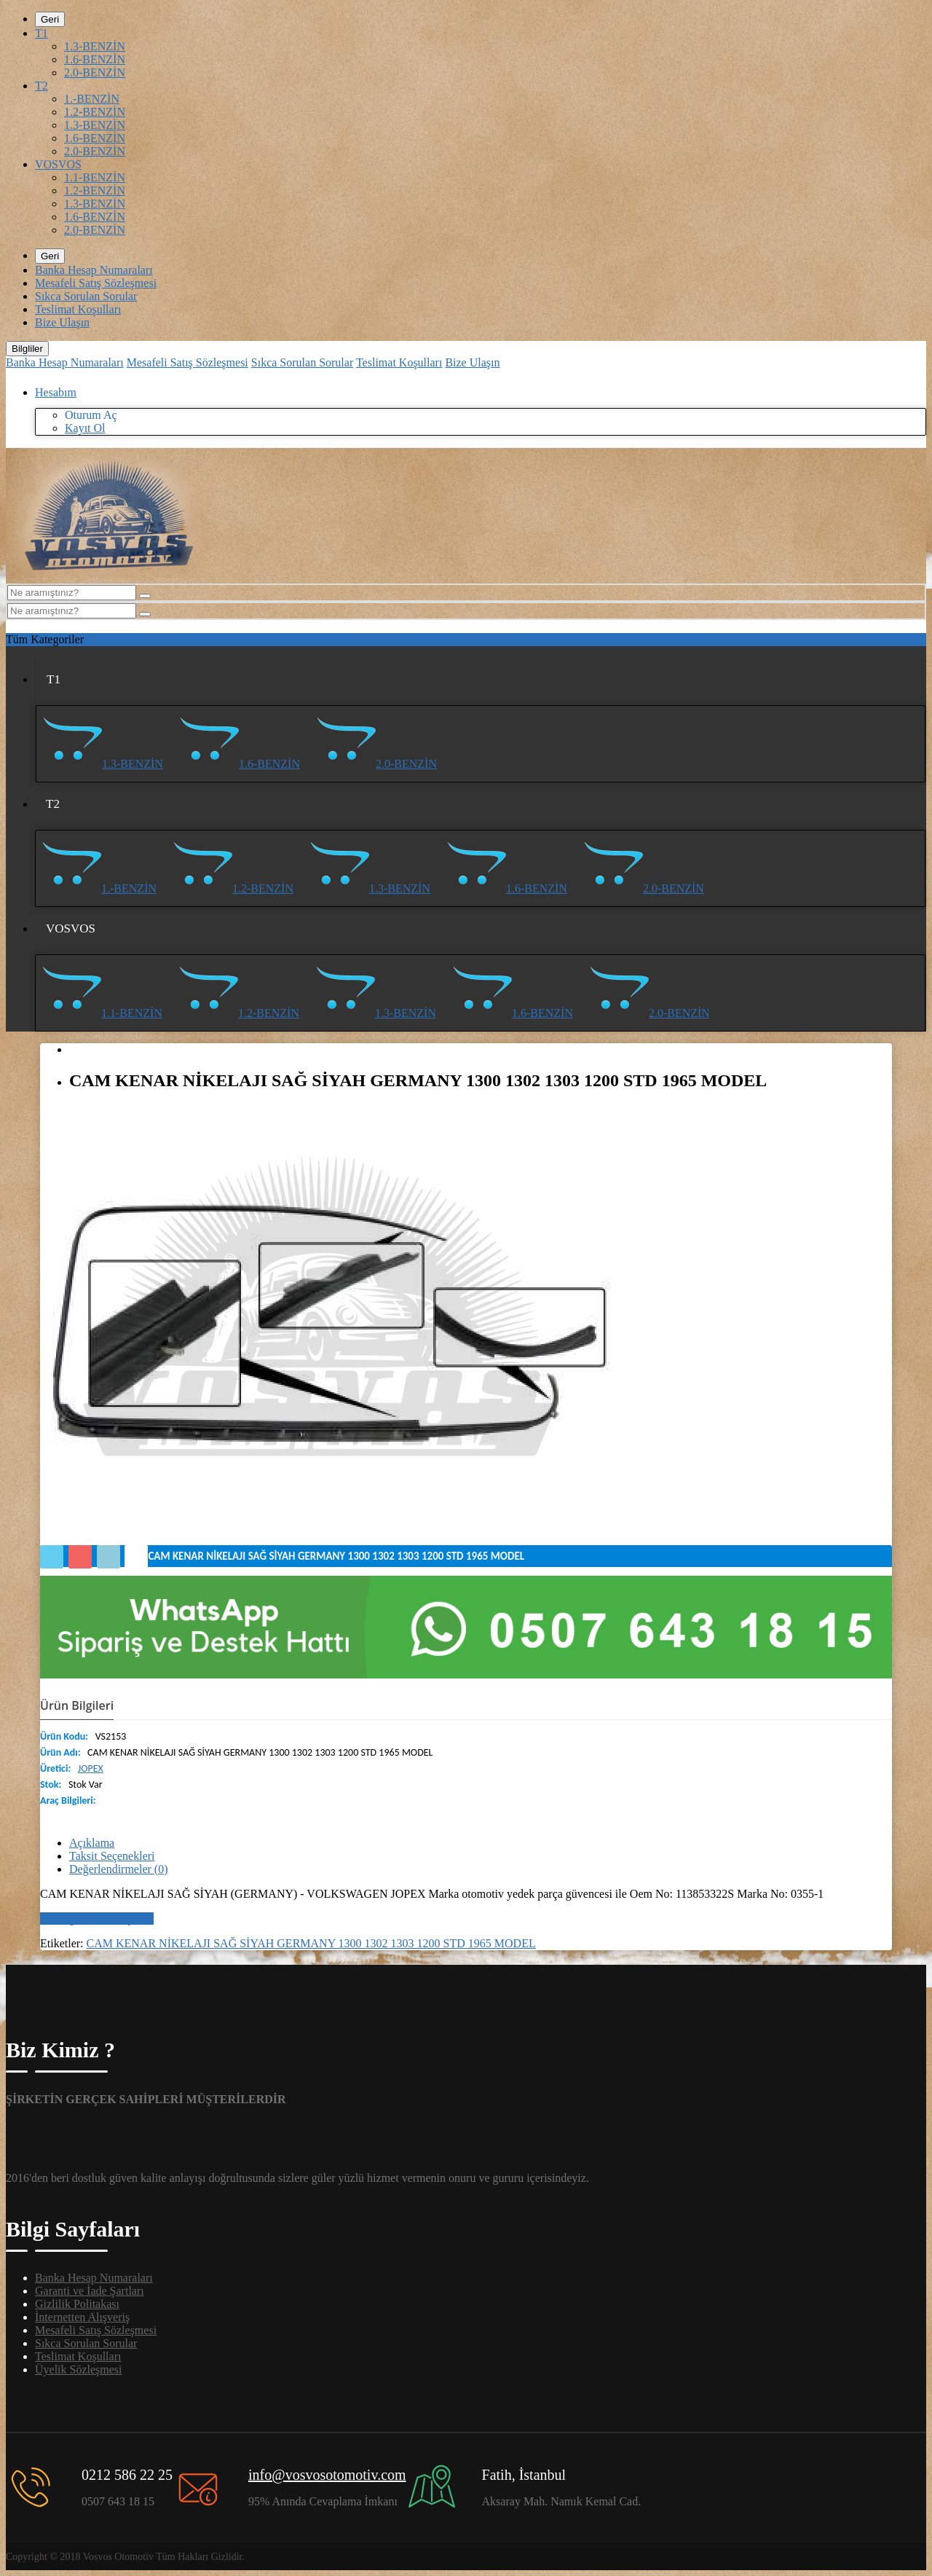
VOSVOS (58, 164)
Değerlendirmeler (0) (118, 1869)
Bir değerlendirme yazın (97, 1918)
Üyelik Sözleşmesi (78, 2369)
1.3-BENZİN (94, 46)
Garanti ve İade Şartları (89, 2291)
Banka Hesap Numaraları (94, 270)
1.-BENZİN (91, 99)
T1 (41, 33)
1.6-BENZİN (94, 59)
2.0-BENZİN (94, 72)
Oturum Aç (91, 415)
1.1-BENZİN (94, 177)
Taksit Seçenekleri (112, 1856)
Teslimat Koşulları (78, 309)
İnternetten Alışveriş (82, 2317)
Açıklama (91, 1843)
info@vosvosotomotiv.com (327, 2475)
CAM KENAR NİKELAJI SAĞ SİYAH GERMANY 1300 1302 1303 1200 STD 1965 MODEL (311, 1943)
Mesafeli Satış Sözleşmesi (96, 283)
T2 (41, 85)
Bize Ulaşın (62, 322)
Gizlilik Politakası (77, 2304)
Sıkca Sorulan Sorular (86, 296)
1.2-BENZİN (94, 112)
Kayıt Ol (85, 428)
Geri (50, 19)
